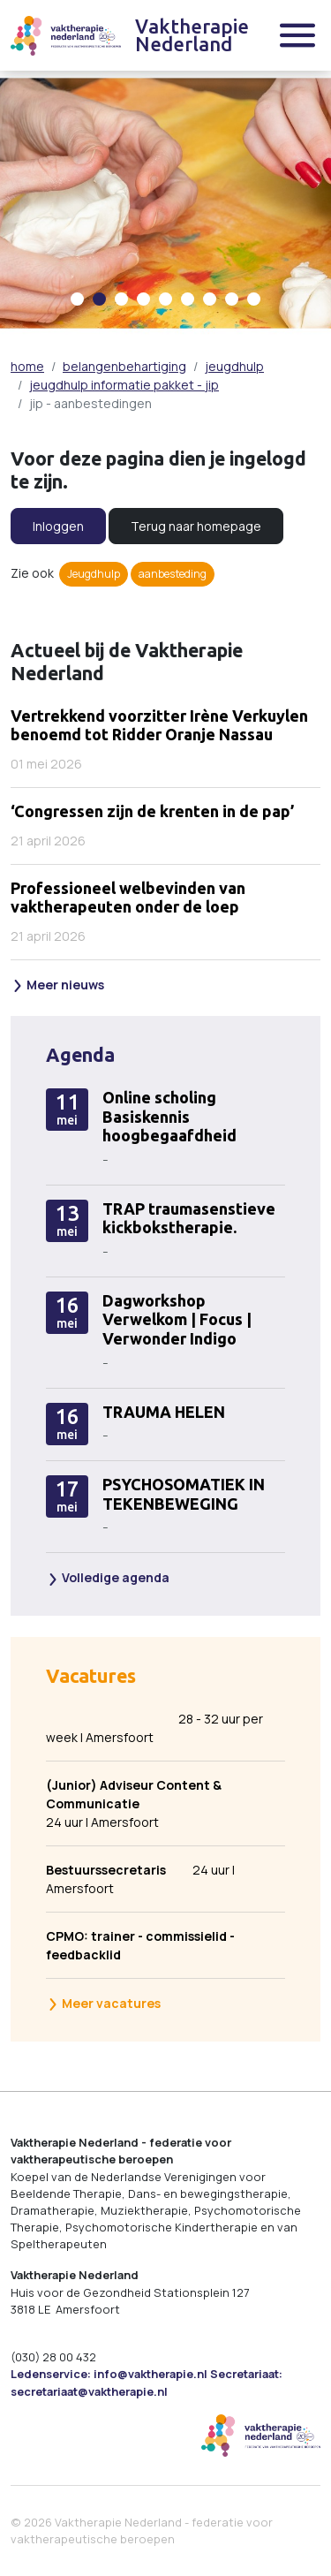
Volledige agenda (108, 1577)
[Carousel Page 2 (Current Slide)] (99, 299)
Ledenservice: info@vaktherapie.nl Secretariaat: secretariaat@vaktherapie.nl (146, 2382)
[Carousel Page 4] (143, 299)
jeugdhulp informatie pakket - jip (124, 384)
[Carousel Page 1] (77, 299)
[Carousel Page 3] (121, 299)
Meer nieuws (57, 984)
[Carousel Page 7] (209, 299)
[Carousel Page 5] (165, 299)
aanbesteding (173, 573)
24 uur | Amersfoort (153, 1803)
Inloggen (58, 526)
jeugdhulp (234, 366)
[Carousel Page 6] (187, 299)
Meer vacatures (104, 2003)
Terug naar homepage (196, 526)
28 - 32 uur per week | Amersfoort (154, 1728)
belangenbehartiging (124, 366)
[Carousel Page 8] (231, 299)
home (27, 366)
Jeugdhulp (93, 573)
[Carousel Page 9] (253, 299)
